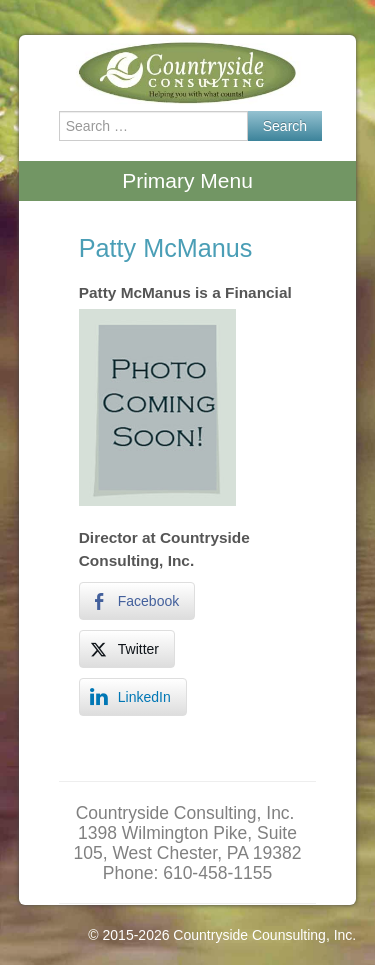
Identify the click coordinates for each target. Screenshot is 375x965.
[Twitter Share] (127, 649)
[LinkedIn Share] (133, 697)
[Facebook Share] (137, 601)
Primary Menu (187, 180)
